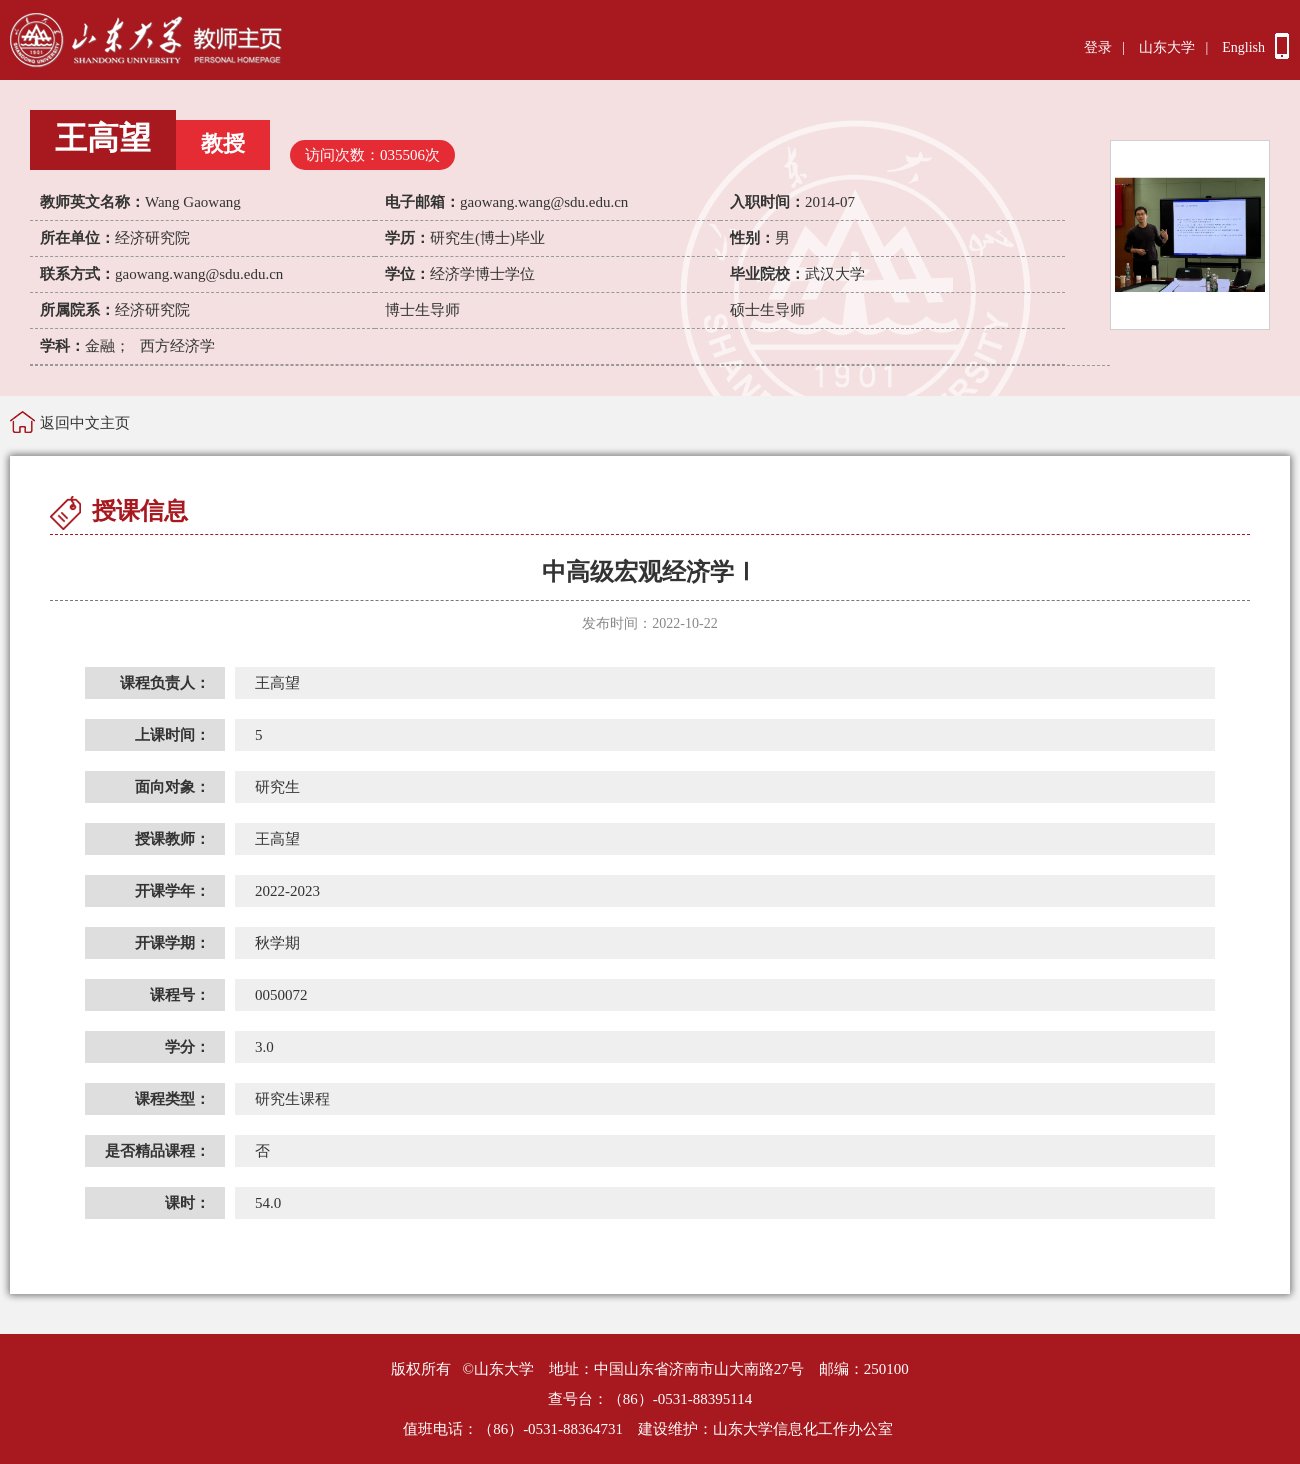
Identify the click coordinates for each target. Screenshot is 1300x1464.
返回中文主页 (85, 423)
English (1243, 47)
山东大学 (1167, 47)
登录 (1098, 47)
